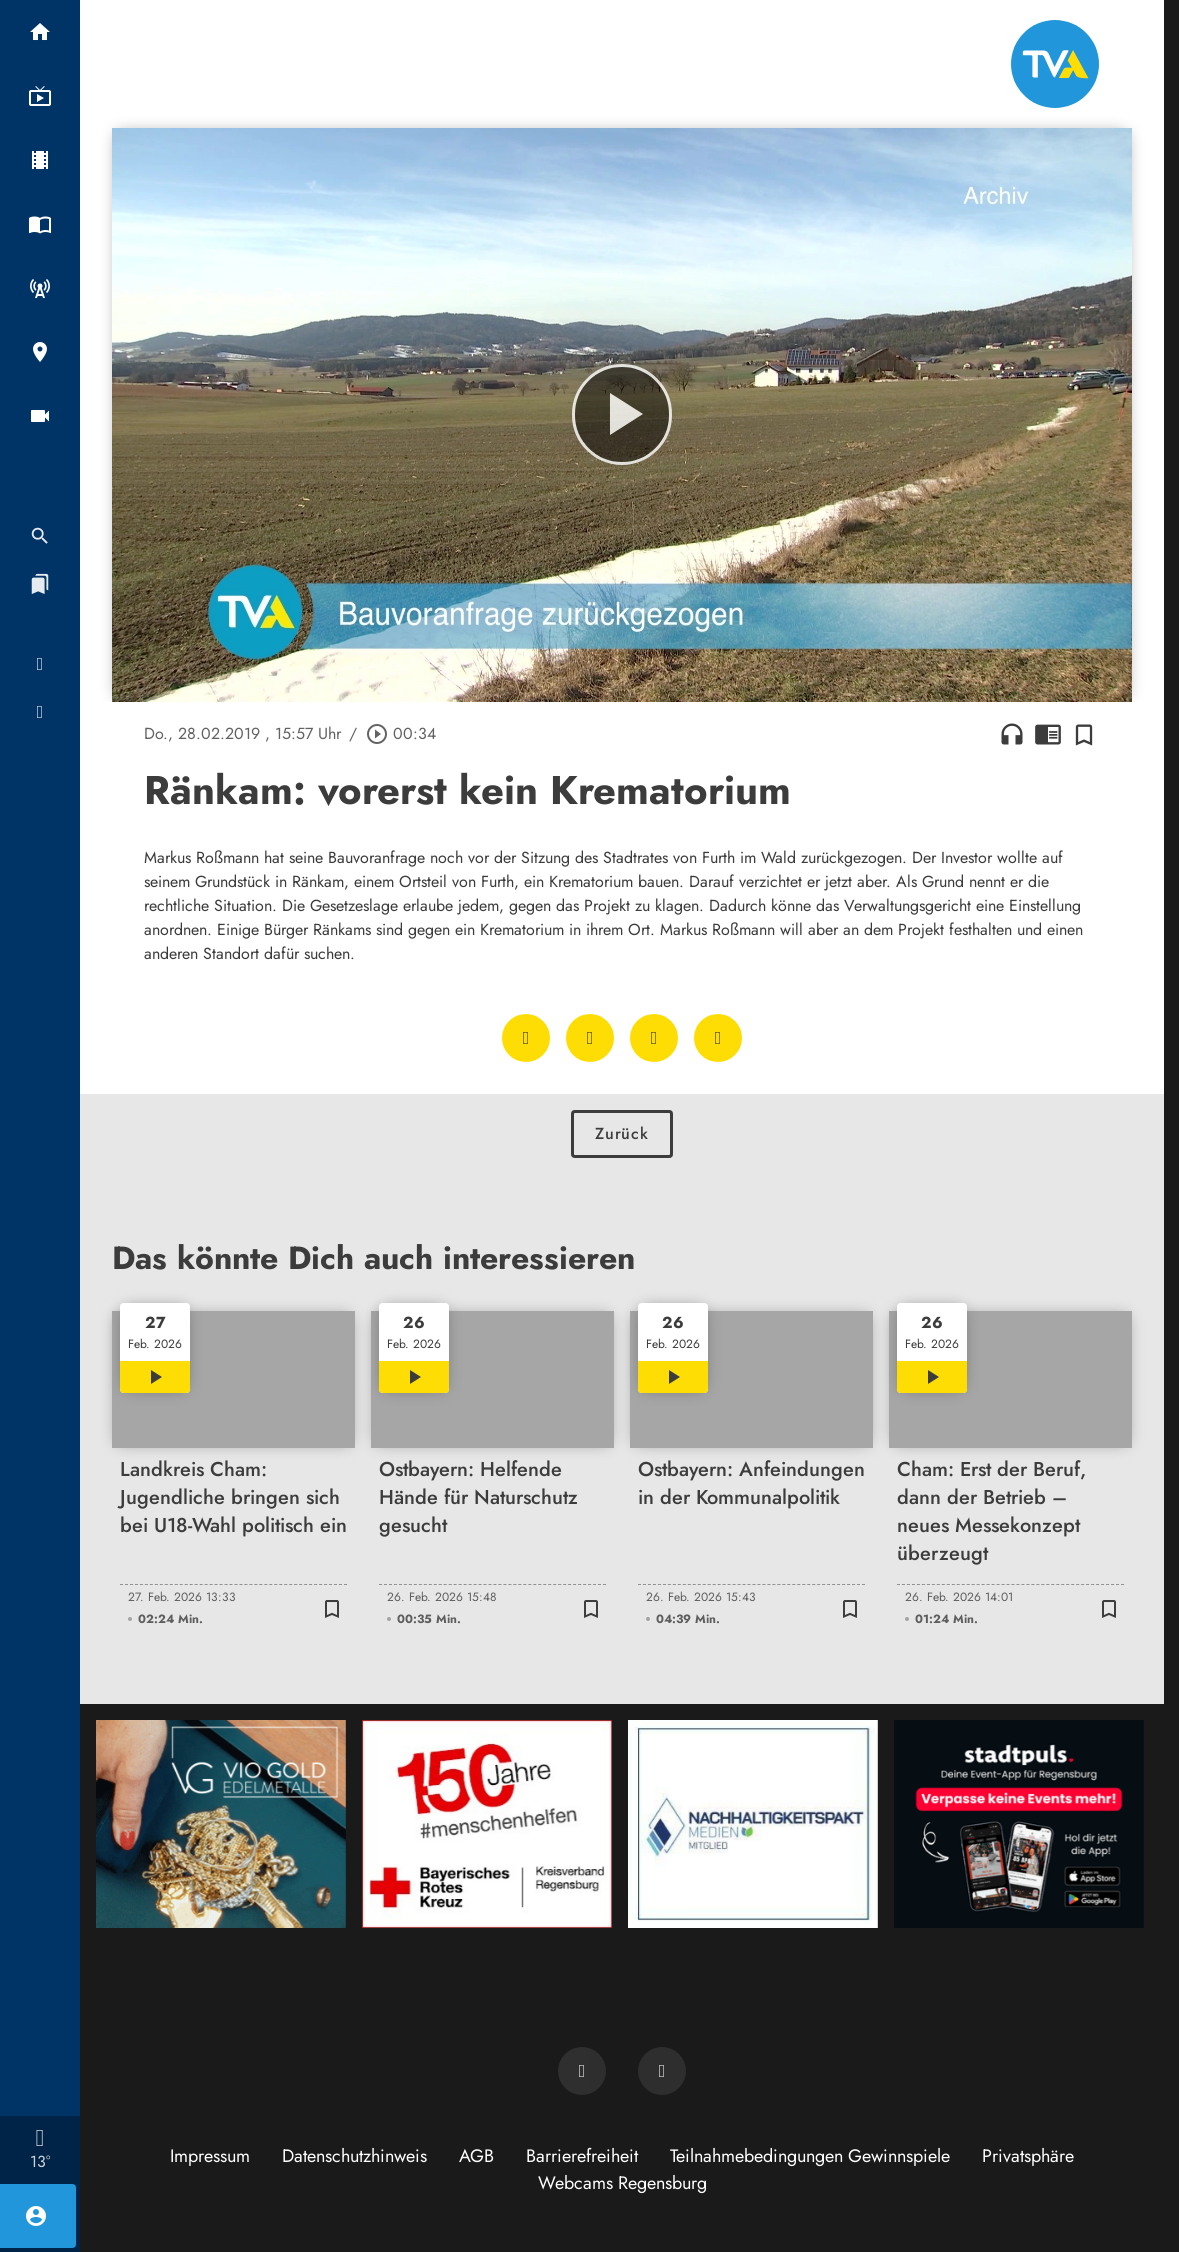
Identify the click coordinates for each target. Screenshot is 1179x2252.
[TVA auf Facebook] (582, 2071)
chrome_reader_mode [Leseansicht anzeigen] (1048, 734)
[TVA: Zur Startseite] (1055, 64)
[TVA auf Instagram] (662, 2071)
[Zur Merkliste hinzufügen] (1084, 734)
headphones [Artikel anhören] (1012, 734)
